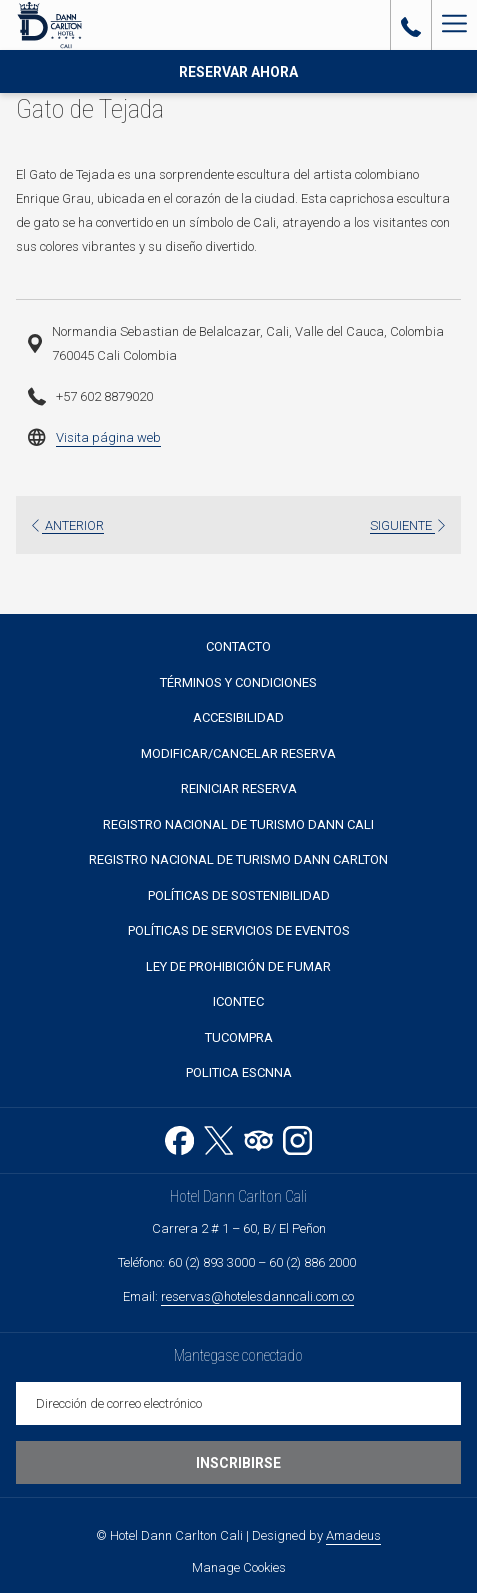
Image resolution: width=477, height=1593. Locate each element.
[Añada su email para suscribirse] (238, 1403)
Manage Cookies (239, 1567)
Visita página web (108, 437)
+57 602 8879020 (104, 396)
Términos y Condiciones (238, 682)
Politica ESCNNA (239, 1072)
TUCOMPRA (239, 1037)
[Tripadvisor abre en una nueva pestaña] (258, 1138)
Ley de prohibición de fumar (238, 966)
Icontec (238, 1001)
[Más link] (454, 25)
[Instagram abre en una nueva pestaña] (297, 1138)
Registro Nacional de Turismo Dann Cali (238, 824)
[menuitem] (238, 647)
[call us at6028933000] (411, 25)
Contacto (238, 646)
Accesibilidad (238, 717)
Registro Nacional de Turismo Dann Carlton (238, 859)
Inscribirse (238, 1463)
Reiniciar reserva (239, 788)
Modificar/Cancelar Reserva (238, 753)
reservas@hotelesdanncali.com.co (257, 1296)
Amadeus (353, 1535)
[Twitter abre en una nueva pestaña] (218, 1138)
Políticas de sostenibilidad (239, 895)
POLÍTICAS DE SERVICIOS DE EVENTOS (239, 930)
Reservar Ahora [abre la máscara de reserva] (238, 72)
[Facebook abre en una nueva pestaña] (179, 1138)
